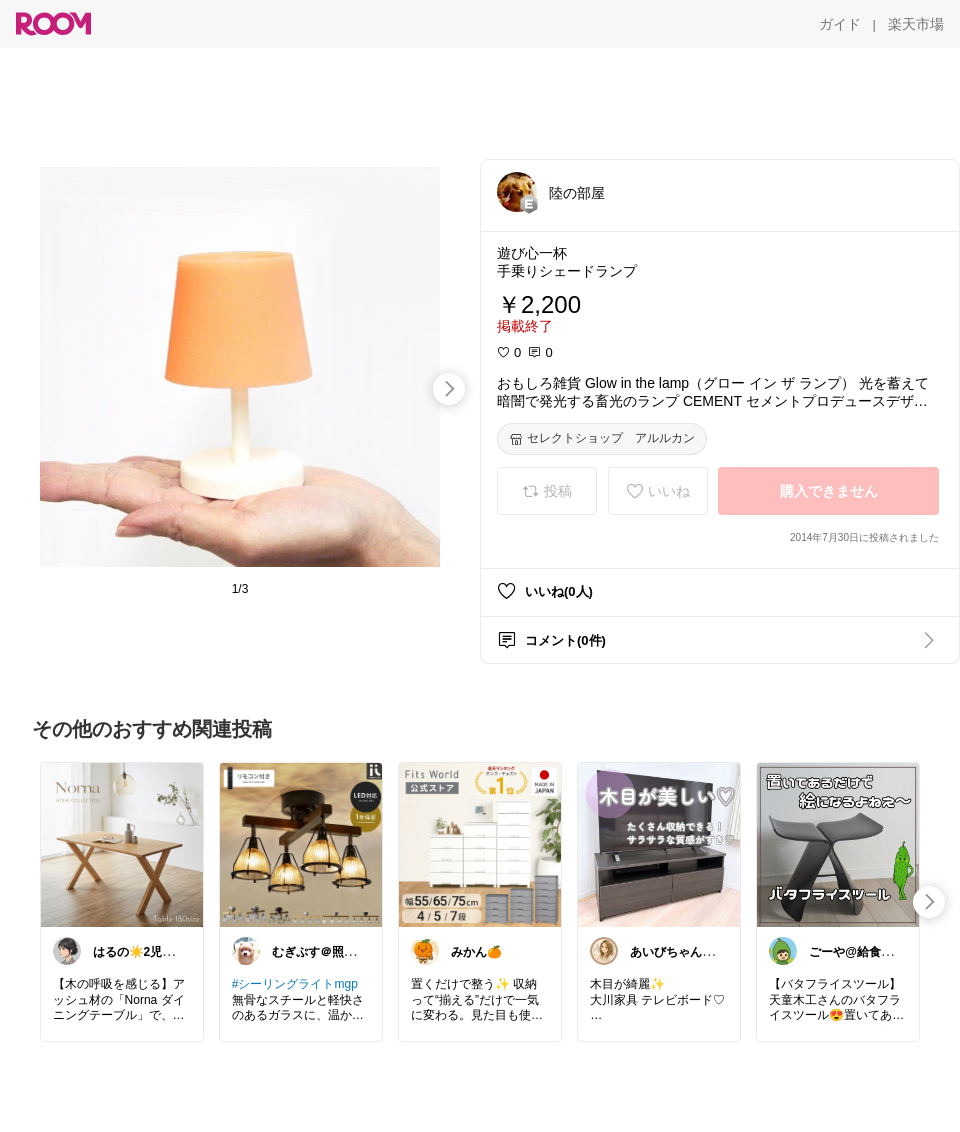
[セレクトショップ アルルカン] (602, 439)
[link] (122, 844)
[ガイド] (840, 24)
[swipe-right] (449, 389)
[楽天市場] (916, 24)
